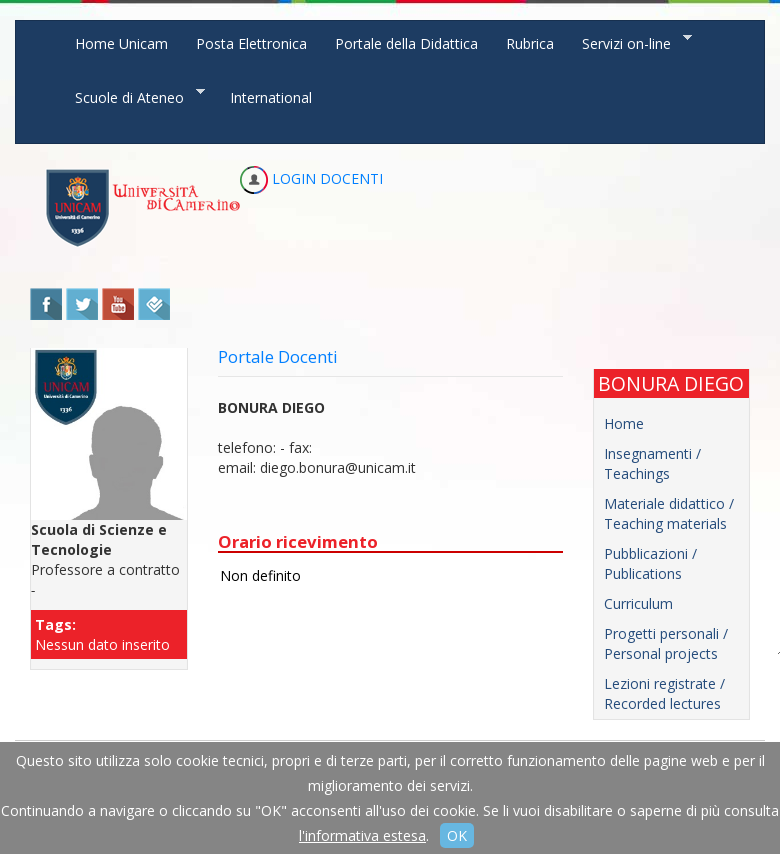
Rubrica (530, 43)
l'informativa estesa (362, 835)
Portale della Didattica (406, 43)
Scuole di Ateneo (133, 96)
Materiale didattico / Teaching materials (669, 513)
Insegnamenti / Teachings (652, 463)
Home (624, 423)
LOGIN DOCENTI (311, 178)
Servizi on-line (630, 42)
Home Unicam (121, 43)
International (271, 97)
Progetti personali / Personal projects (666, 643)
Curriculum (638, 603)
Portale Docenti (278, 356)
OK (457, 835)
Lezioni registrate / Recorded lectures (664, 693)
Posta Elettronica (251, 43)
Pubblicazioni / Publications (650, 563)
